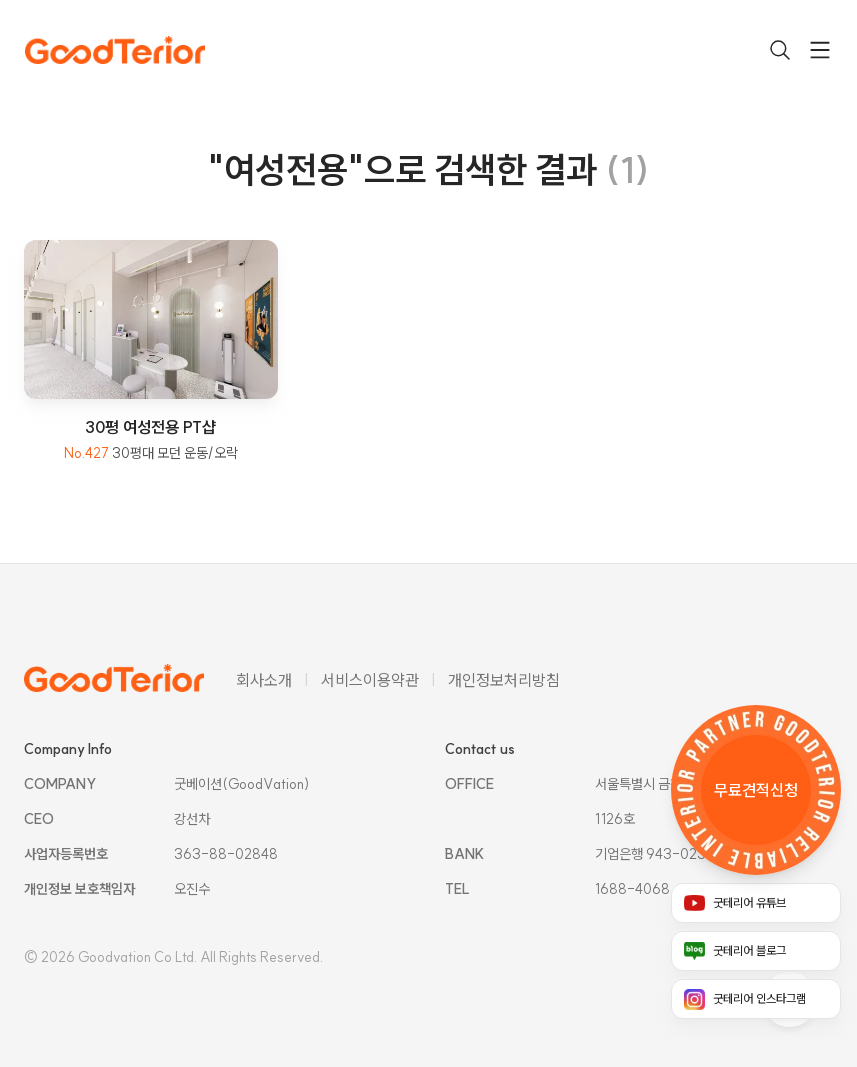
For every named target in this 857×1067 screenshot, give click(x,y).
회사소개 (264, 680)
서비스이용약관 (370, 680)
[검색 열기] (780, 50)
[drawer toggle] (820, 50)
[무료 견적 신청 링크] (756, 790)
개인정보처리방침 (504, 680)
